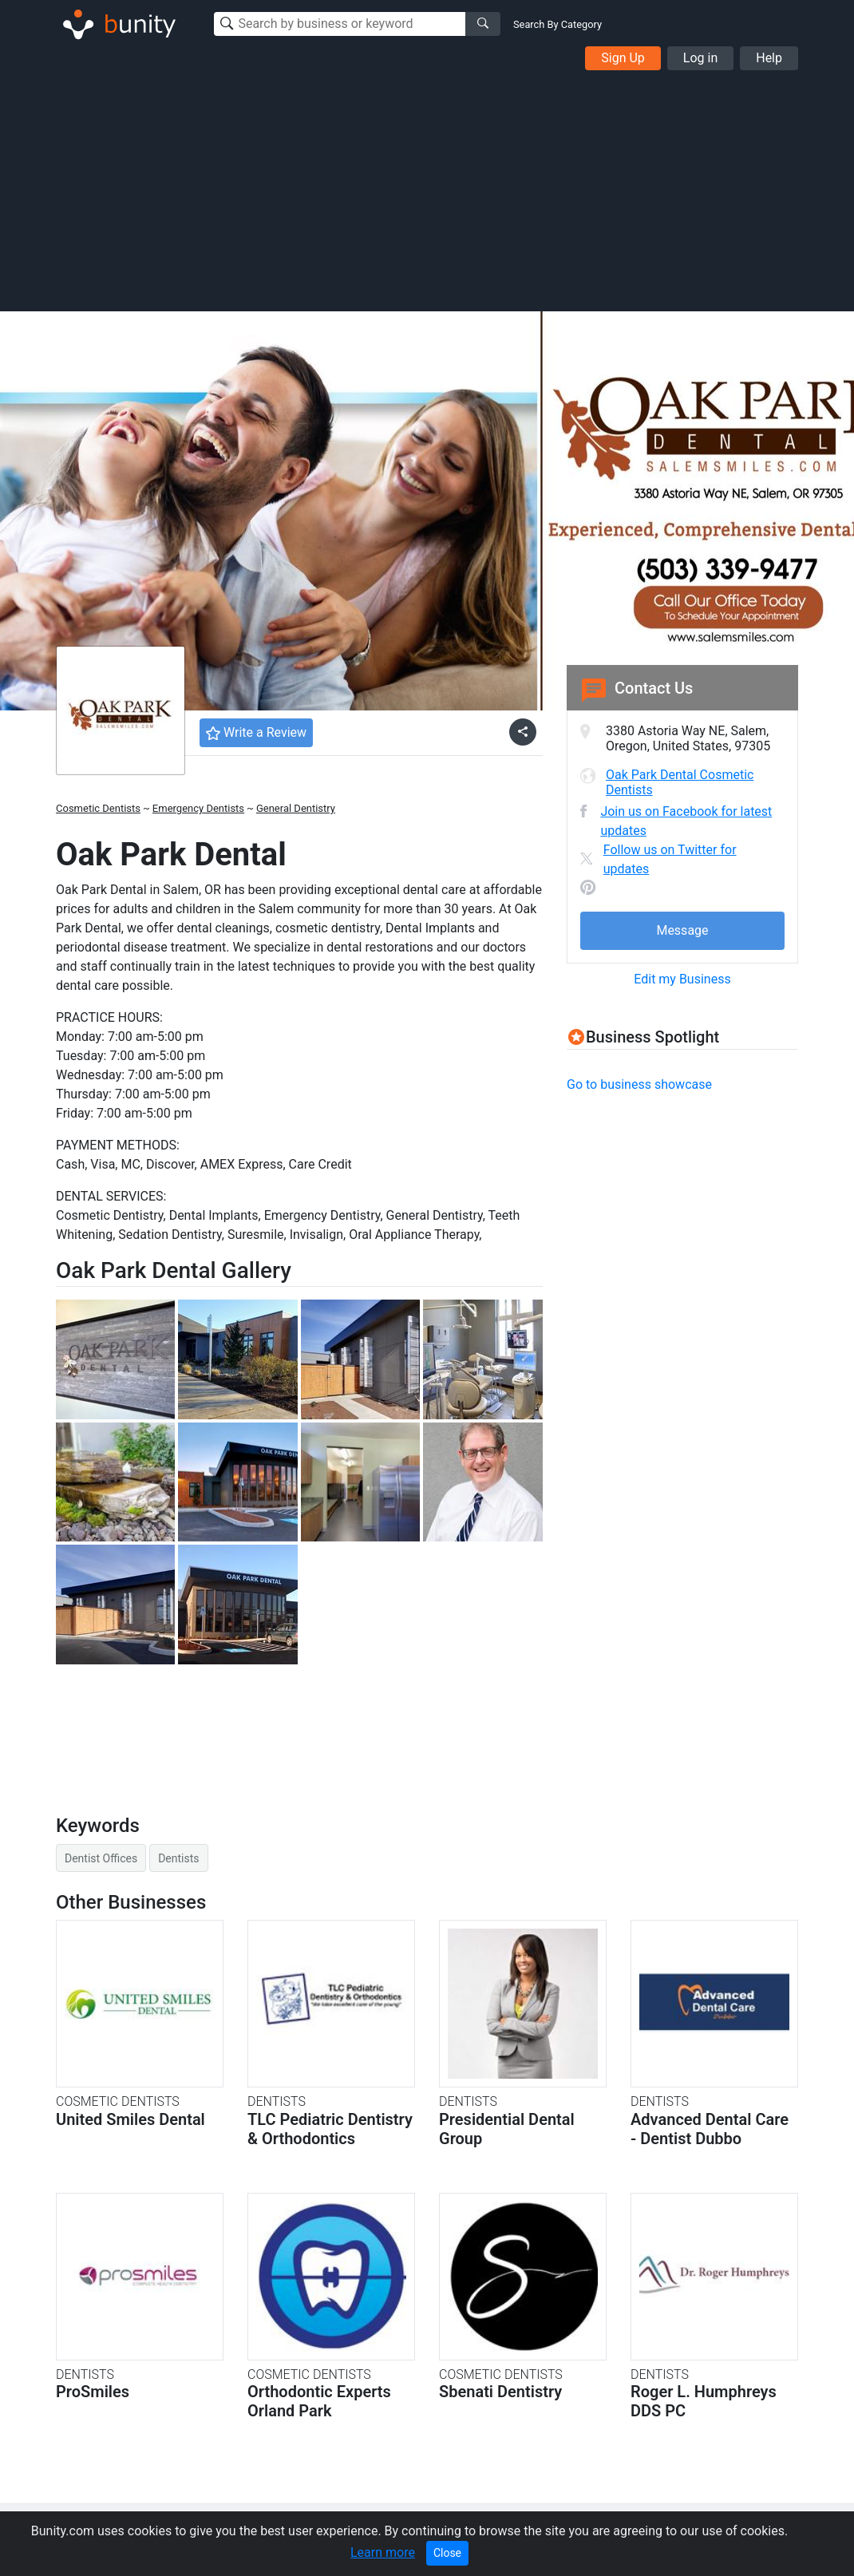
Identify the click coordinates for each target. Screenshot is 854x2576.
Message (682, 930)
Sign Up (623, 57)
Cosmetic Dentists (98, 808)
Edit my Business (682, 979)
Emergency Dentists (198, 808)
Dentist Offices (101, 1858)
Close (447, 2552)
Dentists (178, 1858)
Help (769, 57)
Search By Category (557, 24)
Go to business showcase (639, 1084)
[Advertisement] (427, 190)
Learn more (382, 2552)
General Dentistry (295, 808)
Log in (700, 57)
